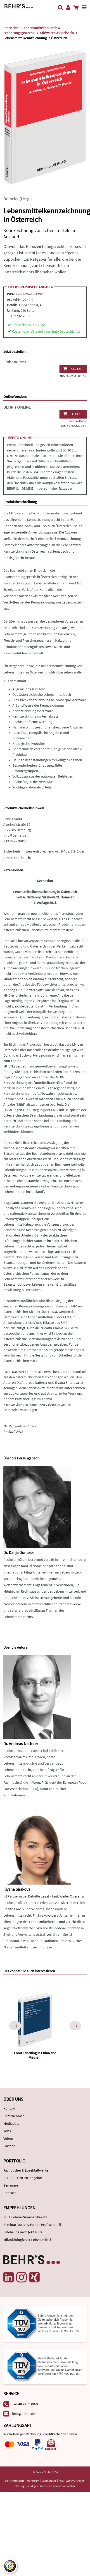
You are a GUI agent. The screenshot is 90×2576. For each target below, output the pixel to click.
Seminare (10, 2185)
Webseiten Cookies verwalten (57, 2486)
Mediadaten (12, 2123)
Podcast (9, 2192)
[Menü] (84, 7)
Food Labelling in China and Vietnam (35, 2055)
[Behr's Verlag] (19, 5)
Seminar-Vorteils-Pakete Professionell (32, 2224)
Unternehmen (14, 2116)
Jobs (7, 2131)
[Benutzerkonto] (68, 7)
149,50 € (72, 369)
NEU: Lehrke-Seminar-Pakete (25, 2217)
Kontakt (9, 2108)
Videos (8, 2138)
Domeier (11, 198)
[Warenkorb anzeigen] (75, 7)
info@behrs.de (14, 835)
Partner (9, 2146)
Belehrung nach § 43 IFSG (22, 2232)
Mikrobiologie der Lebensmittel (27, 2239)
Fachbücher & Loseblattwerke (25, 2170)
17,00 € (71, 414)
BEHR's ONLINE (17, 407)
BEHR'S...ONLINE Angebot (22, 2177)
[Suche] (60, 7)
